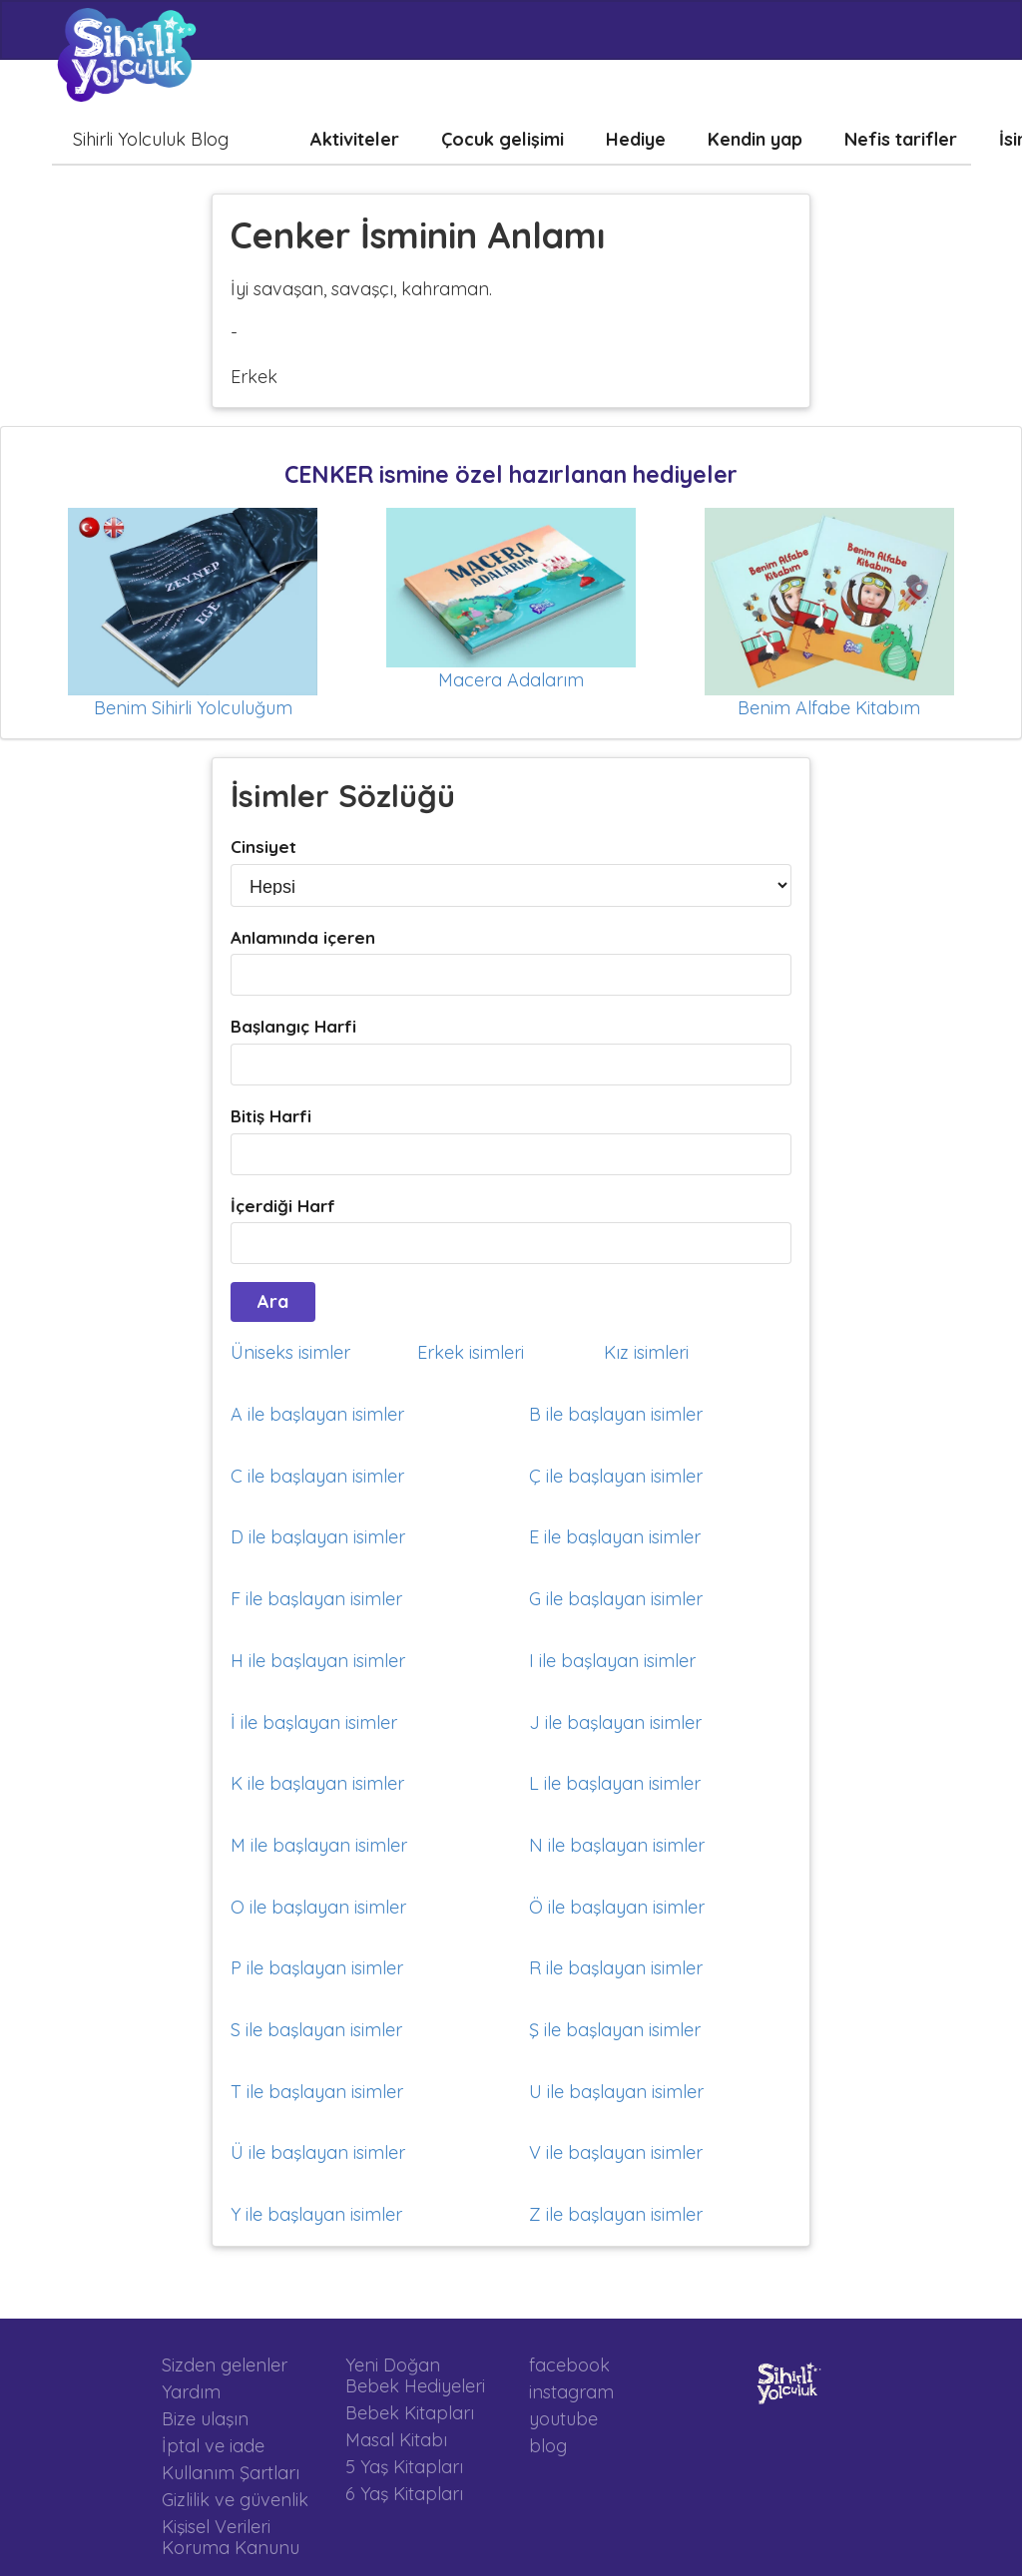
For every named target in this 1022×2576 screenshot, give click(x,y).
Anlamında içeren (303, 937)
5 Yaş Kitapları (404, 2466)
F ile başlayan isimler (316, 1598)
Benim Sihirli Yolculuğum (193, 707)
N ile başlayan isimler (617, 1845)
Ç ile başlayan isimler (616, 1476)
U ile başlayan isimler (616, 2091)
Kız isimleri (646, 1352)
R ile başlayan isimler (616, 1967)
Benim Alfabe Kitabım (829, 707)
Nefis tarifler (900, 139)
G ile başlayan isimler (616, 1598)
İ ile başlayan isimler (314, 1722)
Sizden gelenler (224, 2365)
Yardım (191, 2391)
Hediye (636, 139)
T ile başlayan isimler (317, 2091)
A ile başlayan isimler (317, 1414)
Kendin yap (755, 139)
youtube (563, 2418)
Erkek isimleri (470, 1352)
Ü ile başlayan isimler (318, 2152)
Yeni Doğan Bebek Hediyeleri (415, 2376)
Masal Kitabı (396, 2439)
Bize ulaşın (205, 2418)
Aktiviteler (354, 139)
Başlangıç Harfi (293, 1026)
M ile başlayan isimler (319, 1845)
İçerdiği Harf (283, 1205)
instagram (571, 2391)
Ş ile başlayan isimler (615, 2029)
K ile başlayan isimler (317, 1783)
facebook (569, 2365)
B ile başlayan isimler (616, 1414)
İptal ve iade (213, 2445)
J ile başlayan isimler (615, 1722)
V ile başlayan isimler (616, 2152)
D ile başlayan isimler (318, 1536)
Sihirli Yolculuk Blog (151, 139)
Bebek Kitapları (409, 2412)
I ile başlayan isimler (612, 1660)
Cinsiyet (263, 846)
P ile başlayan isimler (317, 1967)
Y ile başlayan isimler (316, 2214)
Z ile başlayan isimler (616, 2214)
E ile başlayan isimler (615, 1536)
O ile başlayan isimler (318, 1907)
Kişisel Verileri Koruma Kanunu (230, 2536)
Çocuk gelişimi (502, 139)
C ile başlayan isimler (317, 1476)
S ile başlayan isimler (316, 2029)
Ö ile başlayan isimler (617, 1907)
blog (548, 2445)
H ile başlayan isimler (318, 1660)
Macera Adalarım (511, 679)
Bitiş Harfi (271, 1115)
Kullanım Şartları (230, 2472)
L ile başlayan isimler (615, 1783)
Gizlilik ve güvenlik (235, 2499)
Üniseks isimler (290, 1352)
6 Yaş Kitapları (404, 2493)
